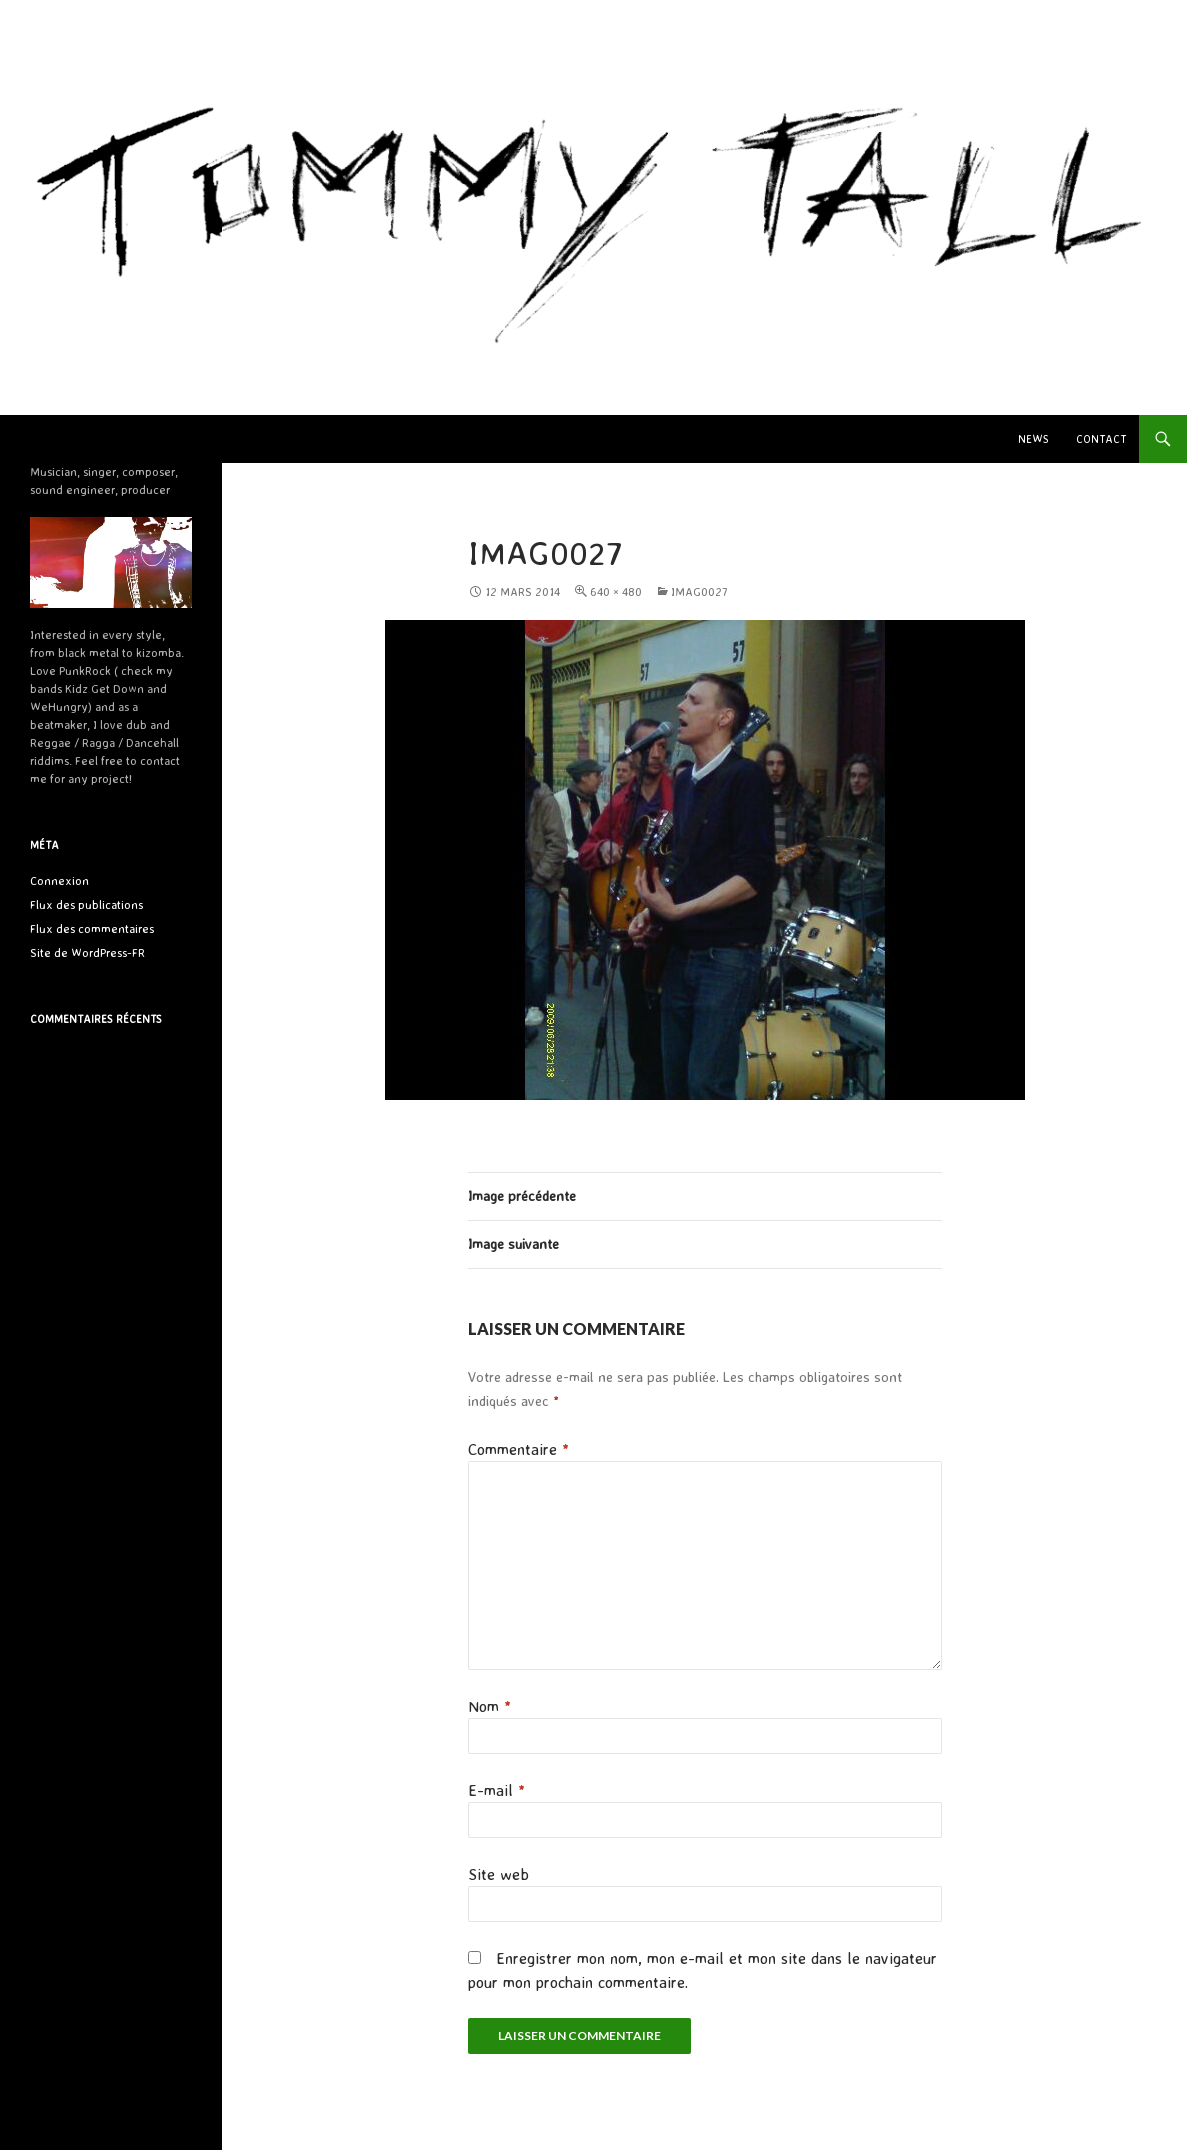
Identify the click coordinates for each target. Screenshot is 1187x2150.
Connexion (59, 880)
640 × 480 (616, 591)
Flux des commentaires (92, 928)
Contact (1101, 439)
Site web (498, 1874)
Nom (489, 1706)
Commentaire (518, 1449)
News (1033, 439)
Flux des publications (86, 904)
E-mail (496, 1790)
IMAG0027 (699, 591)
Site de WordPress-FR (87, 952)
